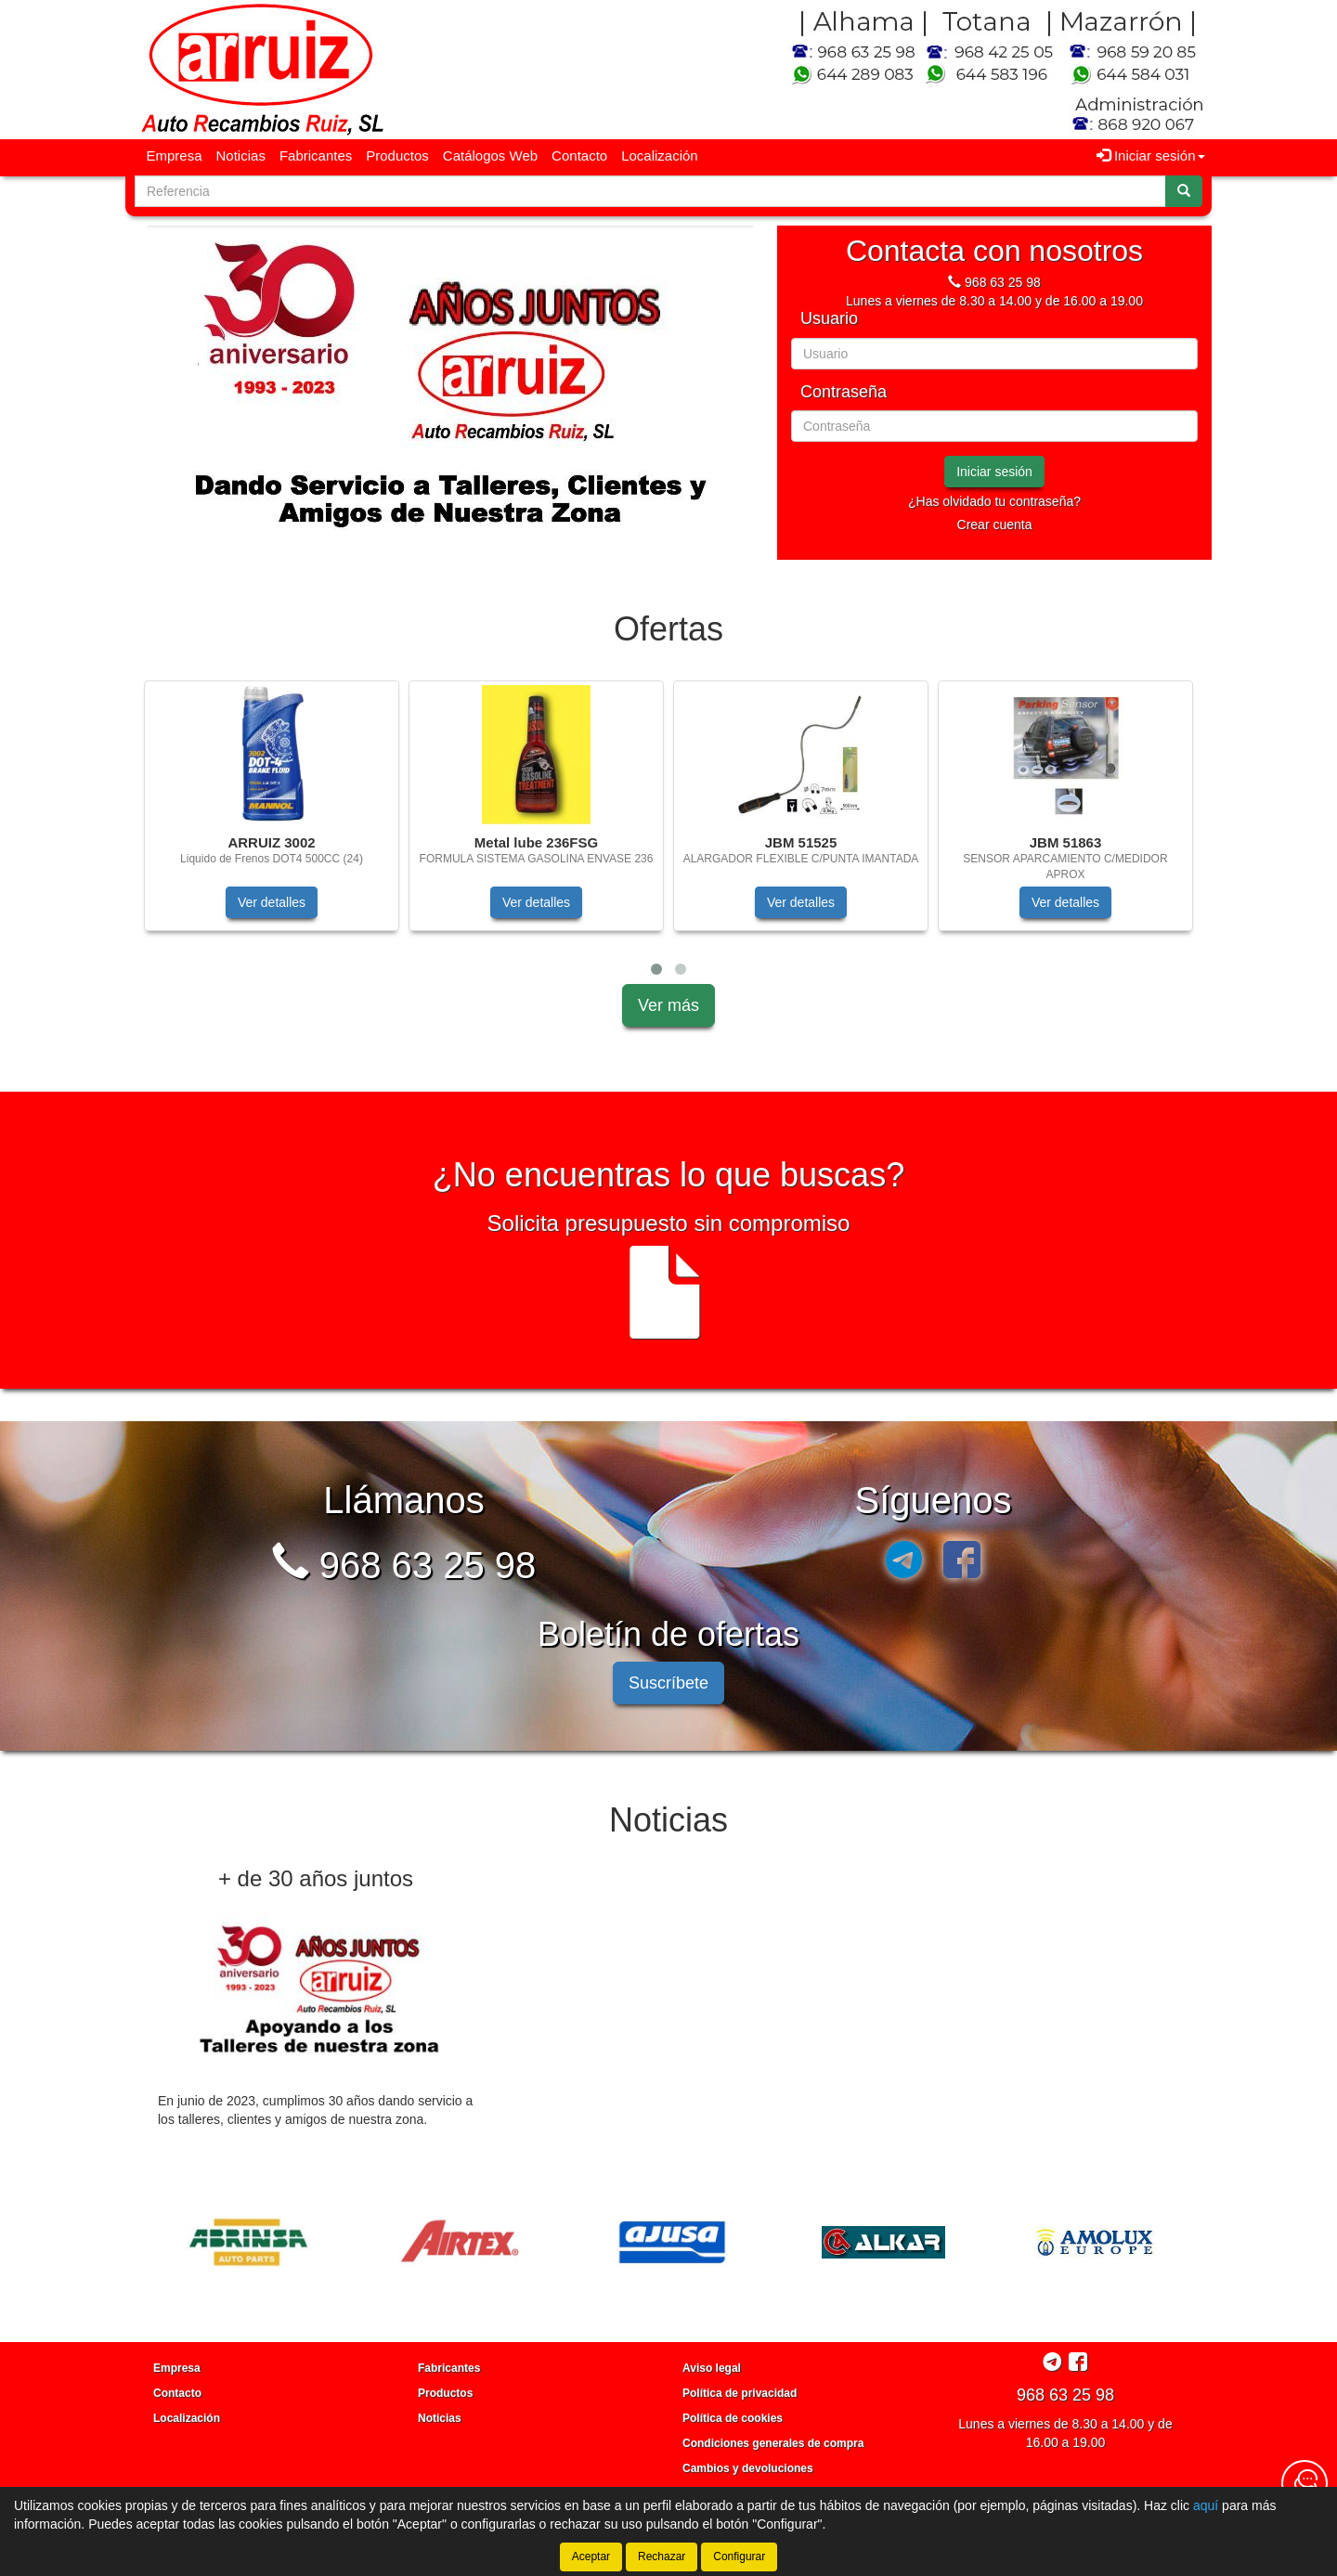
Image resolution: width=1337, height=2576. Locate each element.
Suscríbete (668, 1683)
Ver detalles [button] (271, 902)
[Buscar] (1183, 191)
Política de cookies (732, 2418)
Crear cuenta (994, 524)
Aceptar (591, 2556)
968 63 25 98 (1003, 282)
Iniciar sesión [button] (1151, 155)
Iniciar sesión (994, 471)
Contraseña (843, 392)
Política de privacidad (739, 2393)
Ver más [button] (668, 1005)
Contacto (579, 155)
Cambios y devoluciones (747, 2468)
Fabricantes (315, 155)
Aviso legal (711, 2368)
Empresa (174, 155)
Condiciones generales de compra (772, 2443)
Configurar (739, 2556)
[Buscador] (650, 191)
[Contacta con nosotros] (1304, 2483)
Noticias (241, 155)
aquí (1205, 2505)
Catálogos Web (490, 155)
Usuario (829, 319)
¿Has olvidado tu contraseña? (994, 501)
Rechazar (661, 2556)
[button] (656, 969)
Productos (397, 155)
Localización (659, 155)
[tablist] (449, 393)
